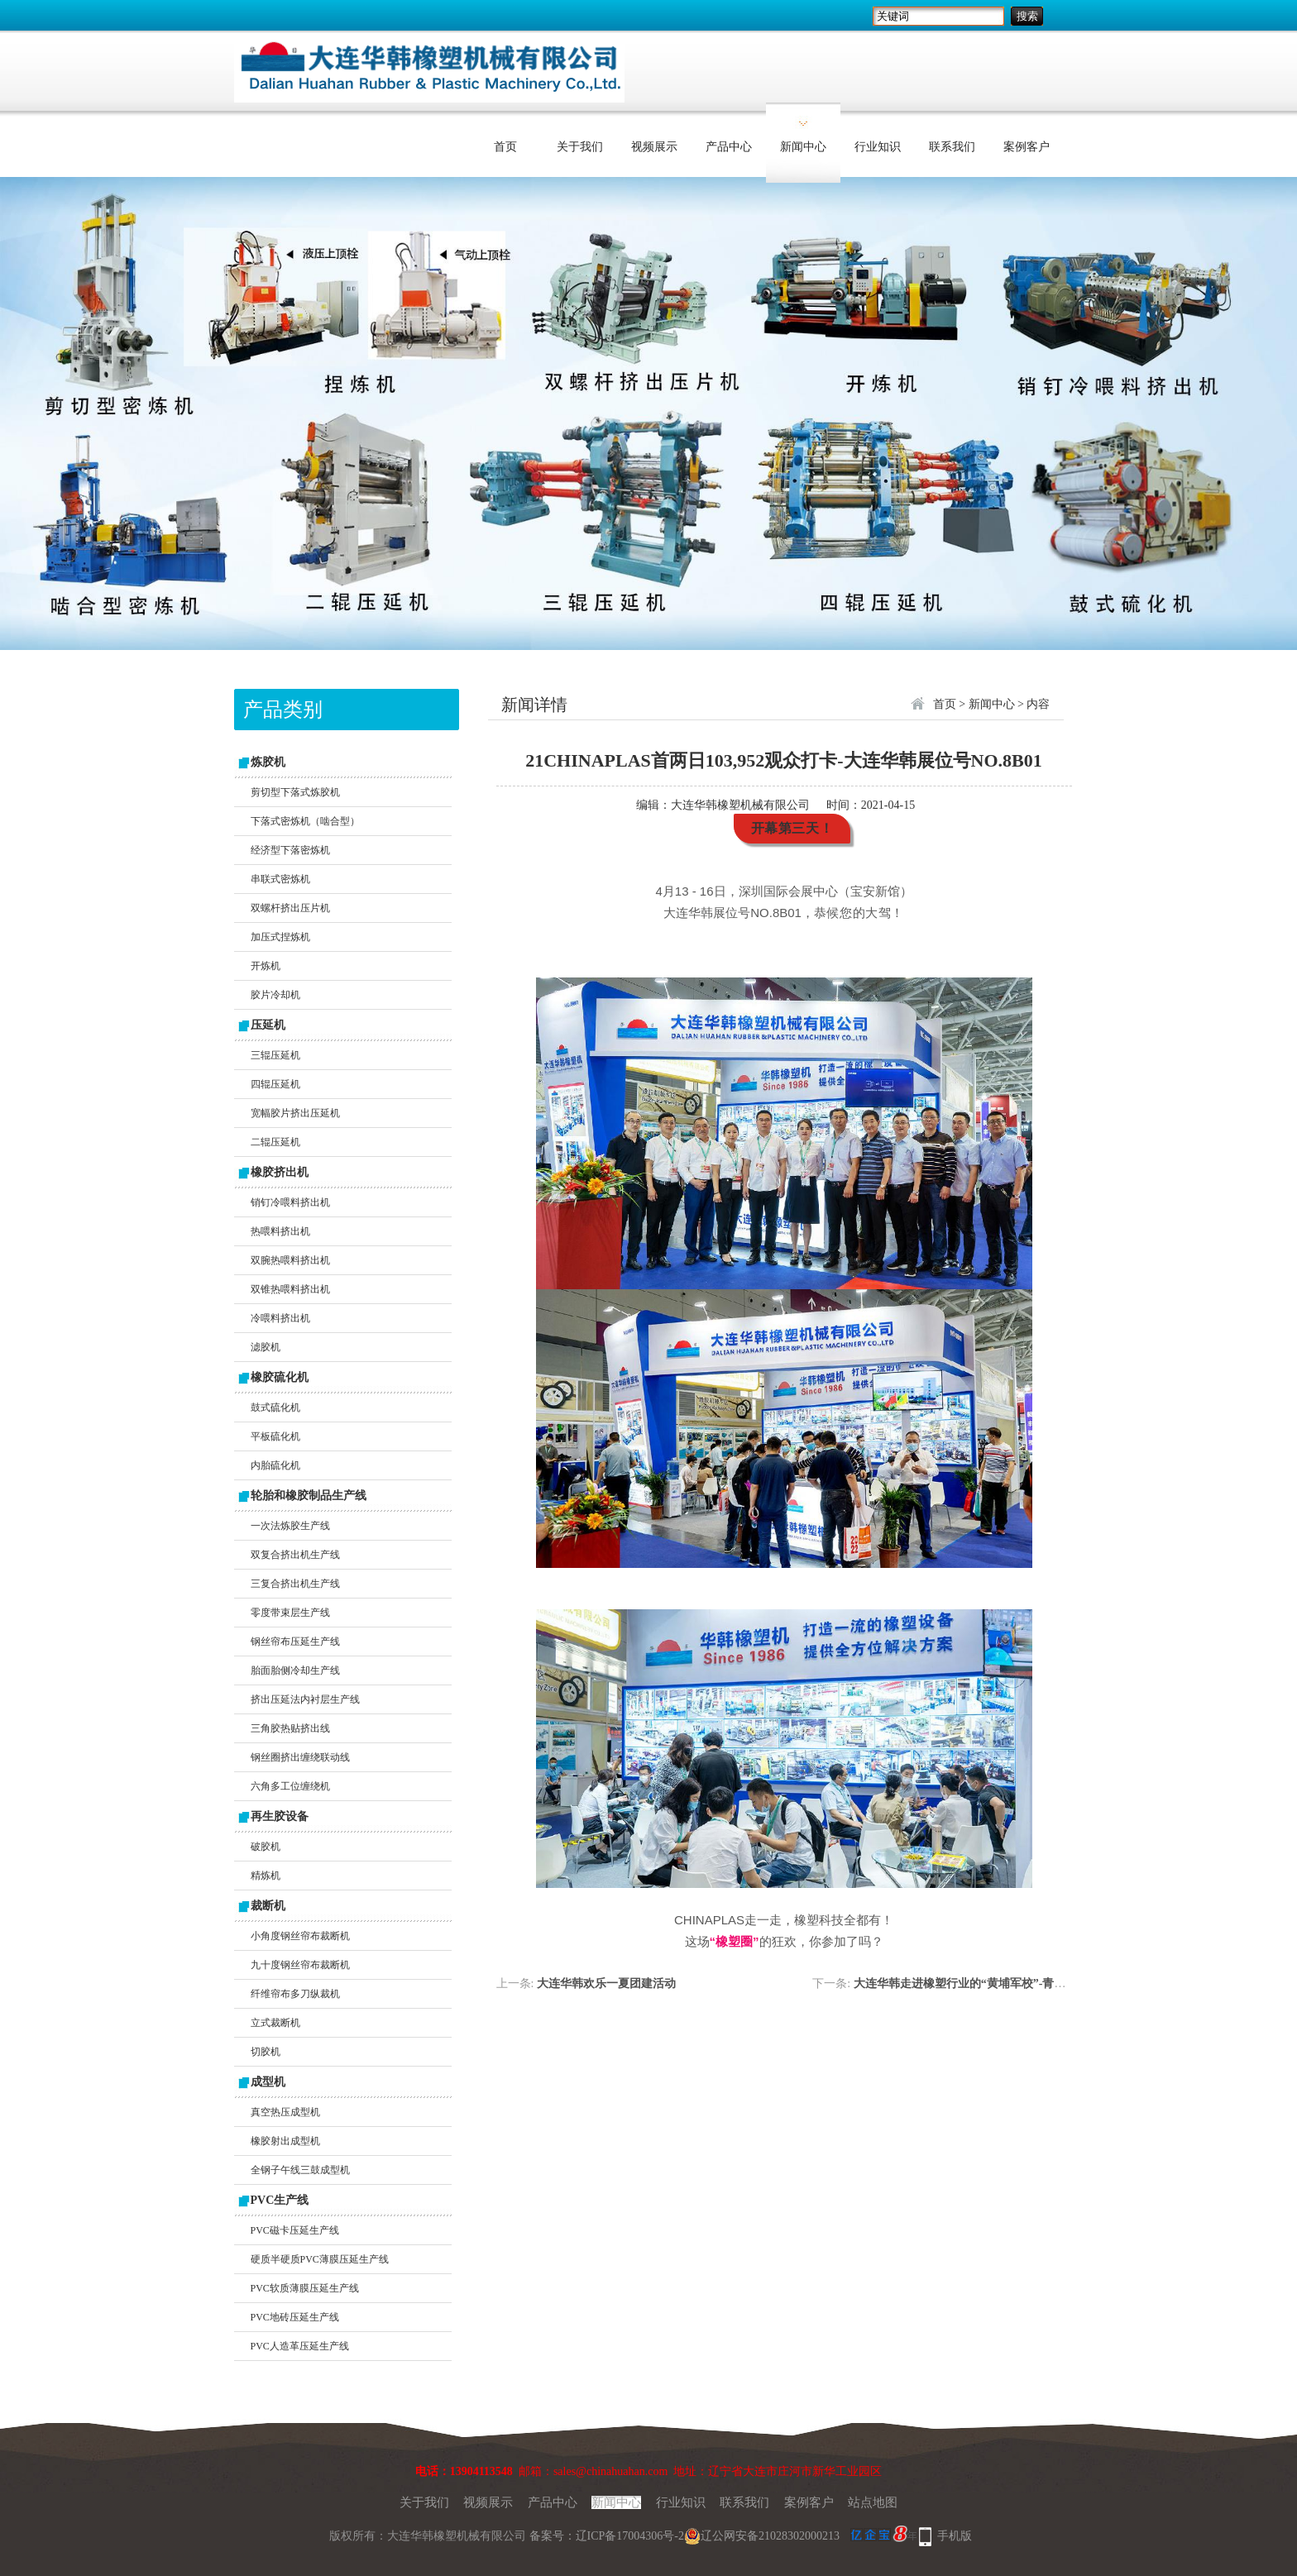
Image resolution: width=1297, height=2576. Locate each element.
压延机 (268, 1025)
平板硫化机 (275, 1436)
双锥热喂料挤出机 (290, 1289)
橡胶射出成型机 (285, 2141)
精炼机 (265, 1875)
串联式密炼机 (280, 879)
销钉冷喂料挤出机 (290, 1202)
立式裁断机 (275, 2023)
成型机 (268, 2082)
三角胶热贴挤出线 (290, 1728)
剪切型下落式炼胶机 (295, 792)
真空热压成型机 (285, 2112)
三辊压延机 (275, 1055)
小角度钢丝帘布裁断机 (300, 1936)
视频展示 (654, 147)
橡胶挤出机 (280, 1172)
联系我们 (952, 147)
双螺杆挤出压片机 (290, 908)
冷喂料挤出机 (280, 1318)
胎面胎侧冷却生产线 (295, 1670)
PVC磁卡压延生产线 (295, 2230)
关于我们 (580, 147)
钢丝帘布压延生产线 (295, 1641)
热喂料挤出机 (280, 1231)
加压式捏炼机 (280, 937)
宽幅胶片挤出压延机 (295, 1113)
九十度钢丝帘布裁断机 (300, 1965)
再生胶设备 (280, 1816)
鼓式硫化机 (275, 1407)
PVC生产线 (280, 2200)
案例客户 (1026, 147)
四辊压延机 (275, 1084)
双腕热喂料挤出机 (290, 1260)
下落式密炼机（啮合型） (305, 821)
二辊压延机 (275, 1142)
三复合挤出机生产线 (295, 1583)
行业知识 (877, 147)
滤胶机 (265, 1347)
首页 (505, 147)
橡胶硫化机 (280, 1377)
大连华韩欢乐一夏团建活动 (606, 1983)
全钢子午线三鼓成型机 (300, 2170)
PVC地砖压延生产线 (295, 2317)
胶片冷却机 (275, 995)
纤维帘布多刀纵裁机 (295, 1994)
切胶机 (265, 2051)
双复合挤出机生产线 (295, 1554)
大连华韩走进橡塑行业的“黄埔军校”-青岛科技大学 (983, 1983)
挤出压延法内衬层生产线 (305, 1699)
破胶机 (265, 1846)
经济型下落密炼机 (290, 850)
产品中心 (729, 147)
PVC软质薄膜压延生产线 (305, 2288)
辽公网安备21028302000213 (762, 2536)
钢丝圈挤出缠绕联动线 (300, 1757)
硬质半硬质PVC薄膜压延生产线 (320, 2259)
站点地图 (872, 2502)
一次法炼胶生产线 (290, 1526)
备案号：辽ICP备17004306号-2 (606, 2536)
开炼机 (265, 966)
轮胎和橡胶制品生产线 (308, 1495)
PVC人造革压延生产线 (300, 2346)
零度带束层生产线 (290, 1612)
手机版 (954, 2536)
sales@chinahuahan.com (610, 2471)
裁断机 (268, 1906)
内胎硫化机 (275, 1465)
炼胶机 (268, 762)
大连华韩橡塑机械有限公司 (740, 805)
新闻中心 (803, 147)
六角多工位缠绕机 (290, 1786)
